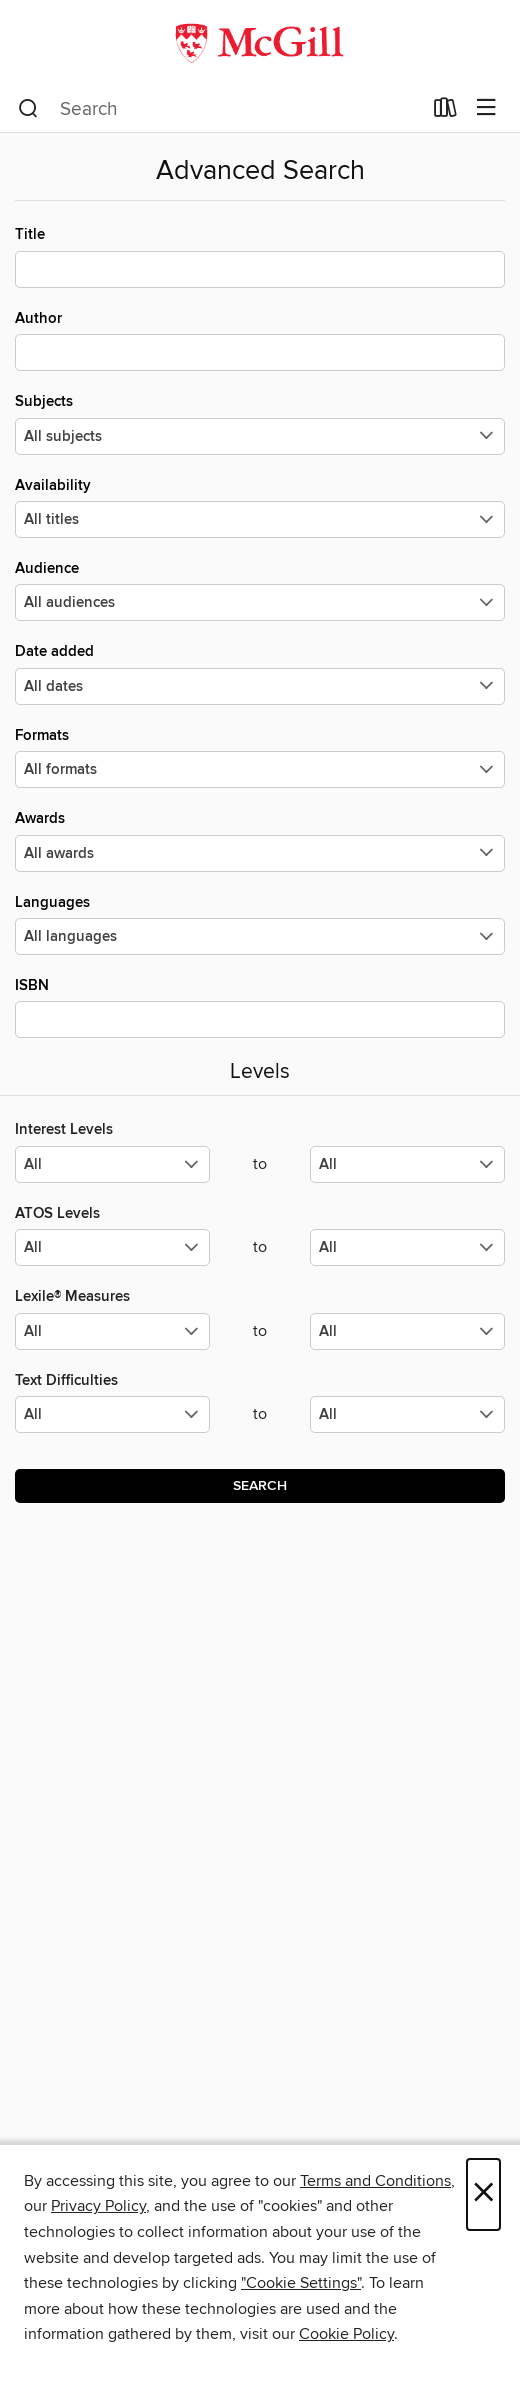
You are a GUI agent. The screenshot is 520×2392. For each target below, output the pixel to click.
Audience (260, 590)
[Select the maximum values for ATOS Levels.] (407, 1247)
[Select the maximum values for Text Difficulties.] (407, 1414)
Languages (260, 924)
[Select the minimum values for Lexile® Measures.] (112, 1331)
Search (260, 1486)
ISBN (260, 1007)
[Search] (28, 109)
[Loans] (445, 112)
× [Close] (483, 2194)
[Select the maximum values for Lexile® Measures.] (407, 1331)
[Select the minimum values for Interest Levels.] (112, 1164)
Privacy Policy (98, 2206)
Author (260, 340)
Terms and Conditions (375, 2181)
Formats (260, 757)
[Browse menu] (486, 108)
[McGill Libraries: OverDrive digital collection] (260, 42)
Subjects (260, 423)
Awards (260, 840)
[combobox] (219, 109)
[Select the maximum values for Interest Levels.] (407, 1164)
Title (260, 256)
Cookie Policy (346, 2334)
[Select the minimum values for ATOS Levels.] (112, 1247)
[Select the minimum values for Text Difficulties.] (112, 1414)
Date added (260, 673)
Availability (260, 507)
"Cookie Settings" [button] (301, 2283)
